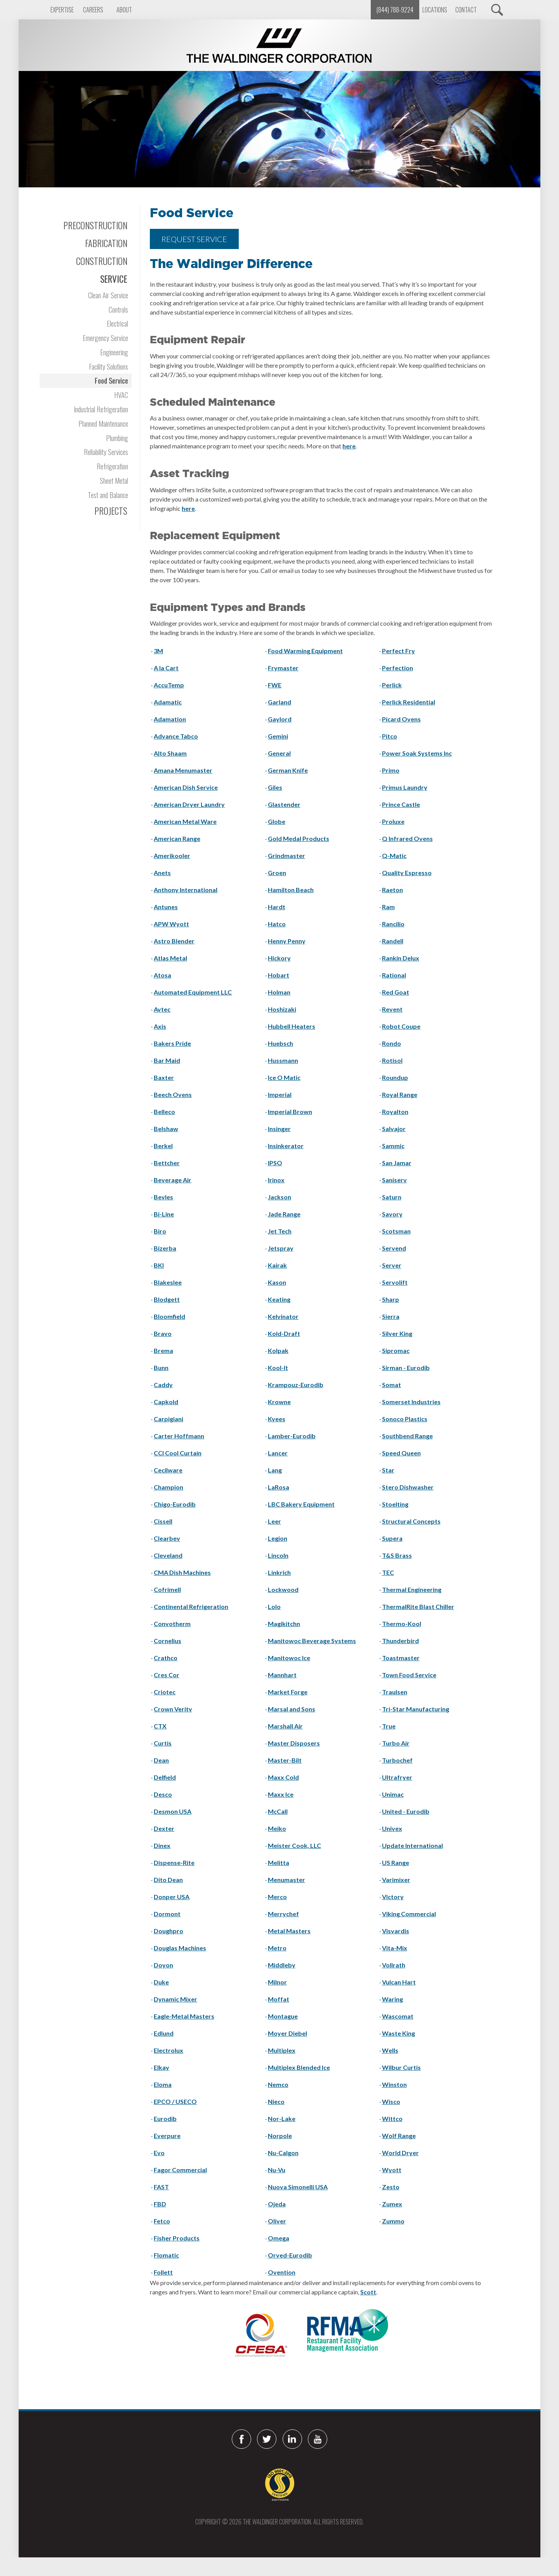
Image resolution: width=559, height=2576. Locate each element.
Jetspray (280, 1248)
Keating (279, 1299)
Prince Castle (401, 804)
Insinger (279, 1128)
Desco (163, 1794)
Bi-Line (164, 1214)
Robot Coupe (401, 1026)
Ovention (281, 2272)
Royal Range (399, 1094)
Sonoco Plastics (404, 1418)
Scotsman (396, 1231)
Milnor (277, 1982)
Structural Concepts (411, 1521)
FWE (274, 685)
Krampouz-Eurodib (295, 1384)
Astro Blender (174, 941)
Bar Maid (167, 1060)
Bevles (163, 1197)
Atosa (162, 975)
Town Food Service (409, 1674)
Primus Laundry (404, 787)
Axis (160, 1026)
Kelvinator (283, 1316)
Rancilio (393, 923)
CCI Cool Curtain (177, 1453)
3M (158, 650)
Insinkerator (286, 1145)
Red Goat (395, 992)
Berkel (163, 1145)
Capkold (166, 1401)
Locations (434, 9)
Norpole (280, 2135)
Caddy (163, 1384)
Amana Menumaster (183, 770)
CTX (160, 1726)
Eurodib (165, 2118)
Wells (390, 2050)
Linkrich (279, 1572)
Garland (279, 702)
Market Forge (287, 1691)
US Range (395, 1862)
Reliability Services (106, 451)
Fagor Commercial (180, 2169)
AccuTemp (169, 685)
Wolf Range (399, 2135)
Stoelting (395, 1504)
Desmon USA (172, 1811)
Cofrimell (167, 1589)
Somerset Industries (411, 1401)
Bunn (161, 1367)
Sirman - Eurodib (406, 1367)
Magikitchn (284, 1623)
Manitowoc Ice (289, 1657)
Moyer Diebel (287, 2033)
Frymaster (283, 667)
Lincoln (278, 1555)
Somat (391, 1384)
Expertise (62, 9)
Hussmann (283, 1060)
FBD (160, 2204)
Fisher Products (177, 2238)
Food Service (111, 380)
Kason (277, 1282)
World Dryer (400, 2152)
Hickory (279, 958)
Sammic (393, 1145)
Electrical (117, 323)
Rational (394, 975)
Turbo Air (396, 1743)
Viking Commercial (409, 1913)
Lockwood (283, 1589)
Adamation (170, 719)
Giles (275, 787)
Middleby (281, 1965)
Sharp (390, 1299)
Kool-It (278, 1367)
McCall (278, 1811)
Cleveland (168, 1555)
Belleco (164, 1111)
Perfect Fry (398, 650)
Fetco (162, 2221)
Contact (466, 9)
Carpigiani (168, 1418)
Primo (390, 770)
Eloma (163, 2084)
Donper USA (171, 1896)
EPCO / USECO (175, 2101)
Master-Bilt (285, 1760)
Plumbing (117, 438)
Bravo (163, 1333)
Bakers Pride (172, 1043)
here (349, 446)
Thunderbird (400, 1640)
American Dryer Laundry (189, 804)
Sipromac (396, 1350)
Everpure (167, 2135)
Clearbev (167, 1538)
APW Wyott (171, 923)
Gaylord (280, 719)
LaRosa (278, 1487)
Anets (162, 872)
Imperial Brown (290, 1111)
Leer (274, 1521)
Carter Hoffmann (179, 1435)
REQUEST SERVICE (194, 239)
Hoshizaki (282, 1009)
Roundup (395, 1077)
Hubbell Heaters (291, 1026)
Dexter (164, 1828)
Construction (101, 261)
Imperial (280, 1094)
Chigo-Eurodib (175, 1504)
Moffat (278, 1999)
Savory (392, 1214)
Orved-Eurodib (290, 2255)
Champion (168, 1487)
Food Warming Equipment (305, 650)
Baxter (164, 1077)
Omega (278, 2238)
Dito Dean (168, 1879)
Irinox (276, 1179)
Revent (392, 1009)
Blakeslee (168, 1282)
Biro (160, 1231)
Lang (275, 1470)
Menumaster (286, 1879)
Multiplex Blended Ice (299, 2067)
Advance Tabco (176, 736)
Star (388, 1470)
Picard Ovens (401, 719)
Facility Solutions (108, 366)
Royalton (395, 1111)
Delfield (165, 1777)
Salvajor (394, 1128)
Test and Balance (108, 495)
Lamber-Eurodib (292, 1435)
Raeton (392, 889)
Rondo (391, 1043)
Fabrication (106, 243)
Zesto (390, 2186)
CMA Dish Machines (182, 1572)
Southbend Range (407, 1435)
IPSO (275, 1162)
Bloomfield (169, 1316)
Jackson (279, 1197)
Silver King (397, 1333)
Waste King (398, 2033)
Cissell (163, 1521)
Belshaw (166, 1128)
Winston (394, 2084)
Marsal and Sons (291, 1709)
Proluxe (393, 821)
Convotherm (172, 1623)
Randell (392, 941)
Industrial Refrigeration (101, 409)
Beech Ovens (173, 1094)
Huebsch (280, 1043)
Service (113, 278)
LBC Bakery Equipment (301, 1504)
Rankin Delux (400, 958)
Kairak (277, 1265)
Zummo (393, 2221)
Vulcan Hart (399, 1982)
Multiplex (281, 2050)
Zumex (392, 2204)
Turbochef (397, 1760)
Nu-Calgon (283, 2152)
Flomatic (166, 2255)
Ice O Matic (284, 1077)
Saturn (391, 1197)
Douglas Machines (180, 1947)
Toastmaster (401, 1657)
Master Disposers (294, 1743)
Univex (392, 1828)
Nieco (276, 2101)
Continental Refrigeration (191, 1606)
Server (391, 1265)
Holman (279, 992)
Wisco (391, 2101)
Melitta (278, 1862)
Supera (392, 1538)
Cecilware (168, 1470)
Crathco (165, 1657)
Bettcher (167, 1162)
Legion (277, 1538)
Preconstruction (95, 225)
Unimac (393, 1794)
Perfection (397, 667)
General (279, 753)
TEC (388, 1572)
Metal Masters (289, 1930)
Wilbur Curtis (401, 2067)
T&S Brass (397, 1555)
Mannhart (282, 1674)
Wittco (392, 2118)
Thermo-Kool (401, 1623)
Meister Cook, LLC (294, 1845)
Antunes (166, 906)
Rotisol (392, 1060)
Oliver (277, 2221)
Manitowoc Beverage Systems (312, 1640)
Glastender (284, 804)
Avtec (162, 1009)
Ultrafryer (397, 1777)
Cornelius (167, 1640)
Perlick (392, 685)
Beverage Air (172, 1179)
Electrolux (168, 2050)
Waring (392, 1999)
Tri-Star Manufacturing (415, 1709)
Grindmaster (286, 855)
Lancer (278, 1453)
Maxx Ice (280, 1794)
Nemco (278, 2084)
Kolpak (278, 1350)
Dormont (167, 1913)
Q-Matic (394, 855)
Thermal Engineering (411, 1589)
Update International (412, 1845)
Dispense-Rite (174, 1862)
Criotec (164, 1691)
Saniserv (394, 1179)
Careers (93, 9)
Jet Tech (280, 1231)
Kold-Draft (284, 1333)
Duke (161, 1982)
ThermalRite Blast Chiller (418, 1606)
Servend (394, 1248)
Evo (159, 2152)
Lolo (274, 1606)
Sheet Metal (114, 480)
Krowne (279, 1401)
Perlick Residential (408, 702)
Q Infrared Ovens (407, 838)
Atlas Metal (170, 958)
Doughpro (168, 1930)
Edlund (164, 2033)
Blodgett (167, 1299)
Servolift (395, 1282)
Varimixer (396, 1879)
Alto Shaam (170, 753)
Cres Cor (166, 1674)
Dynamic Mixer (175, 1999)
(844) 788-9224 (395, 9)
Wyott (391, 2169)
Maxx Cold (283, 1777)
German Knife (288, 770)
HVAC (121, 394)
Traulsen (394, 1691)
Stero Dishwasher (408, 1487)
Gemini (278, 736)
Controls (118, 309)
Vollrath (393, 1965)
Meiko (277, 1828)
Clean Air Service (108, 295)
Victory (393, 1896)
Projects (110, 510)
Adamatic (168, 702)
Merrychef (283, 1913)
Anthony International (185, 889)
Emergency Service (105, 337)
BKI (159, 1265)
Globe (276, 821)
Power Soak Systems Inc (417, 753)
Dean (161, 1760)
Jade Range (284, 1214)
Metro (277, 1947)
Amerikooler (172, 855)
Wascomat (397, 2016)
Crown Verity (173, 1709)
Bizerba (165, 1248)
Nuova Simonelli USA (298, 2186)
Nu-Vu (276, 2169)
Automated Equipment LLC (193, 992)
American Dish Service (186, 787)
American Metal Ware (185, 821)
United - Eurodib (405, 1811)
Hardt (276, 906)
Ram (388, 906)
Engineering (114, 352)
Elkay (161, 2067)
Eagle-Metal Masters (184, 2016)
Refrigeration (112, 466)
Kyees (276, 1418)
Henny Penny (287, 941)
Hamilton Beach (291, 889)
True (389, 1726)
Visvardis (395, 1930)
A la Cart (166, 667)
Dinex (162, 1845)
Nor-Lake (281, 2118)
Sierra (390, 1316)
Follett (163, 2272)
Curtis (163, 1743)
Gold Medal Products (298, 838)
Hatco (277, 923)
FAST (161, 2186)
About (124, 9)
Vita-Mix (394, 1947)
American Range (177, 838)
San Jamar (396, 1162)
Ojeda (277, 2204)
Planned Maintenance (103, 423)
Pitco (389, 736)
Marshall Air (285, 1726)
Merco (277, 1896)
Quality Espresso (407, 872)
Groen (277, 872)
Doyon (163, 1965)
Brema (163, 1350)
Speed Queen (401, 1453)
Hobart (278, 975)
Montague (283, 2016)
